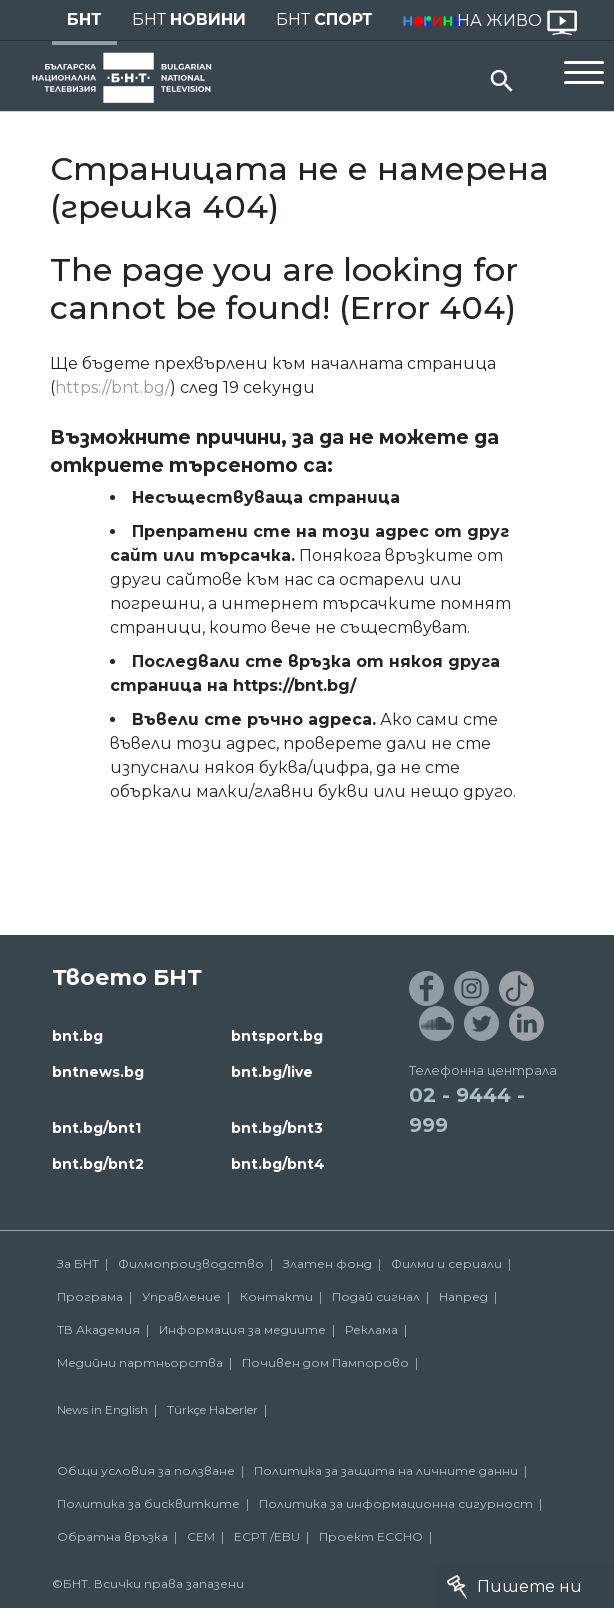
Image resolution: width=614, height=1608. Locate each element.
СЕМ (201, 1536)
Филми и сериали (446, 1263)
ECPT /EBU (267, 1536)
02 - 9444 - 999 (467, 1110)
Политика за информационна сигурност (396, 1503)
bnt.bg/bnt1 (96, 1128)
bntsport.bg (277, 1036)
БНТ (84, 19)
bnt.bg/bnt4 (278, 1164)
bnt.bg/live (272, 1072)
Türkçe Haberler (212, 1409)
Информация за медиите (242, 1329)
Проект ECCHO (371, 1536)
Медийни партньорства (140, 1362)
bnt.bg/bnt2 (98, 1164)
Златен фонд (327, 1263)
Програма (90, 1296)
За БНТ (78, 1263)
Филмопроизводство (191, 1263)
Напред (463, 1296)
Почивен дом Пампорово (325, 1362)
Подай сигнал (376, 1296)
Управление (181, 1296)
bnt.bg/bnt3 (277, 1128)
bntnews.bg (98, 1072)
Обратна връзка (112, 1536)
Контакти (276, 1296)
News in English (102, 1409)
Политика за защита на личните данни (386, 1470)
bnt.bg (77, 1036)
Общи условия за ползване (146, 1470)
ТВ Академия (98, 1329)
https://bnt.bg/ (112, 387)
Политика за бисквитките (148, 1503)
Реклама (371, 1329)
